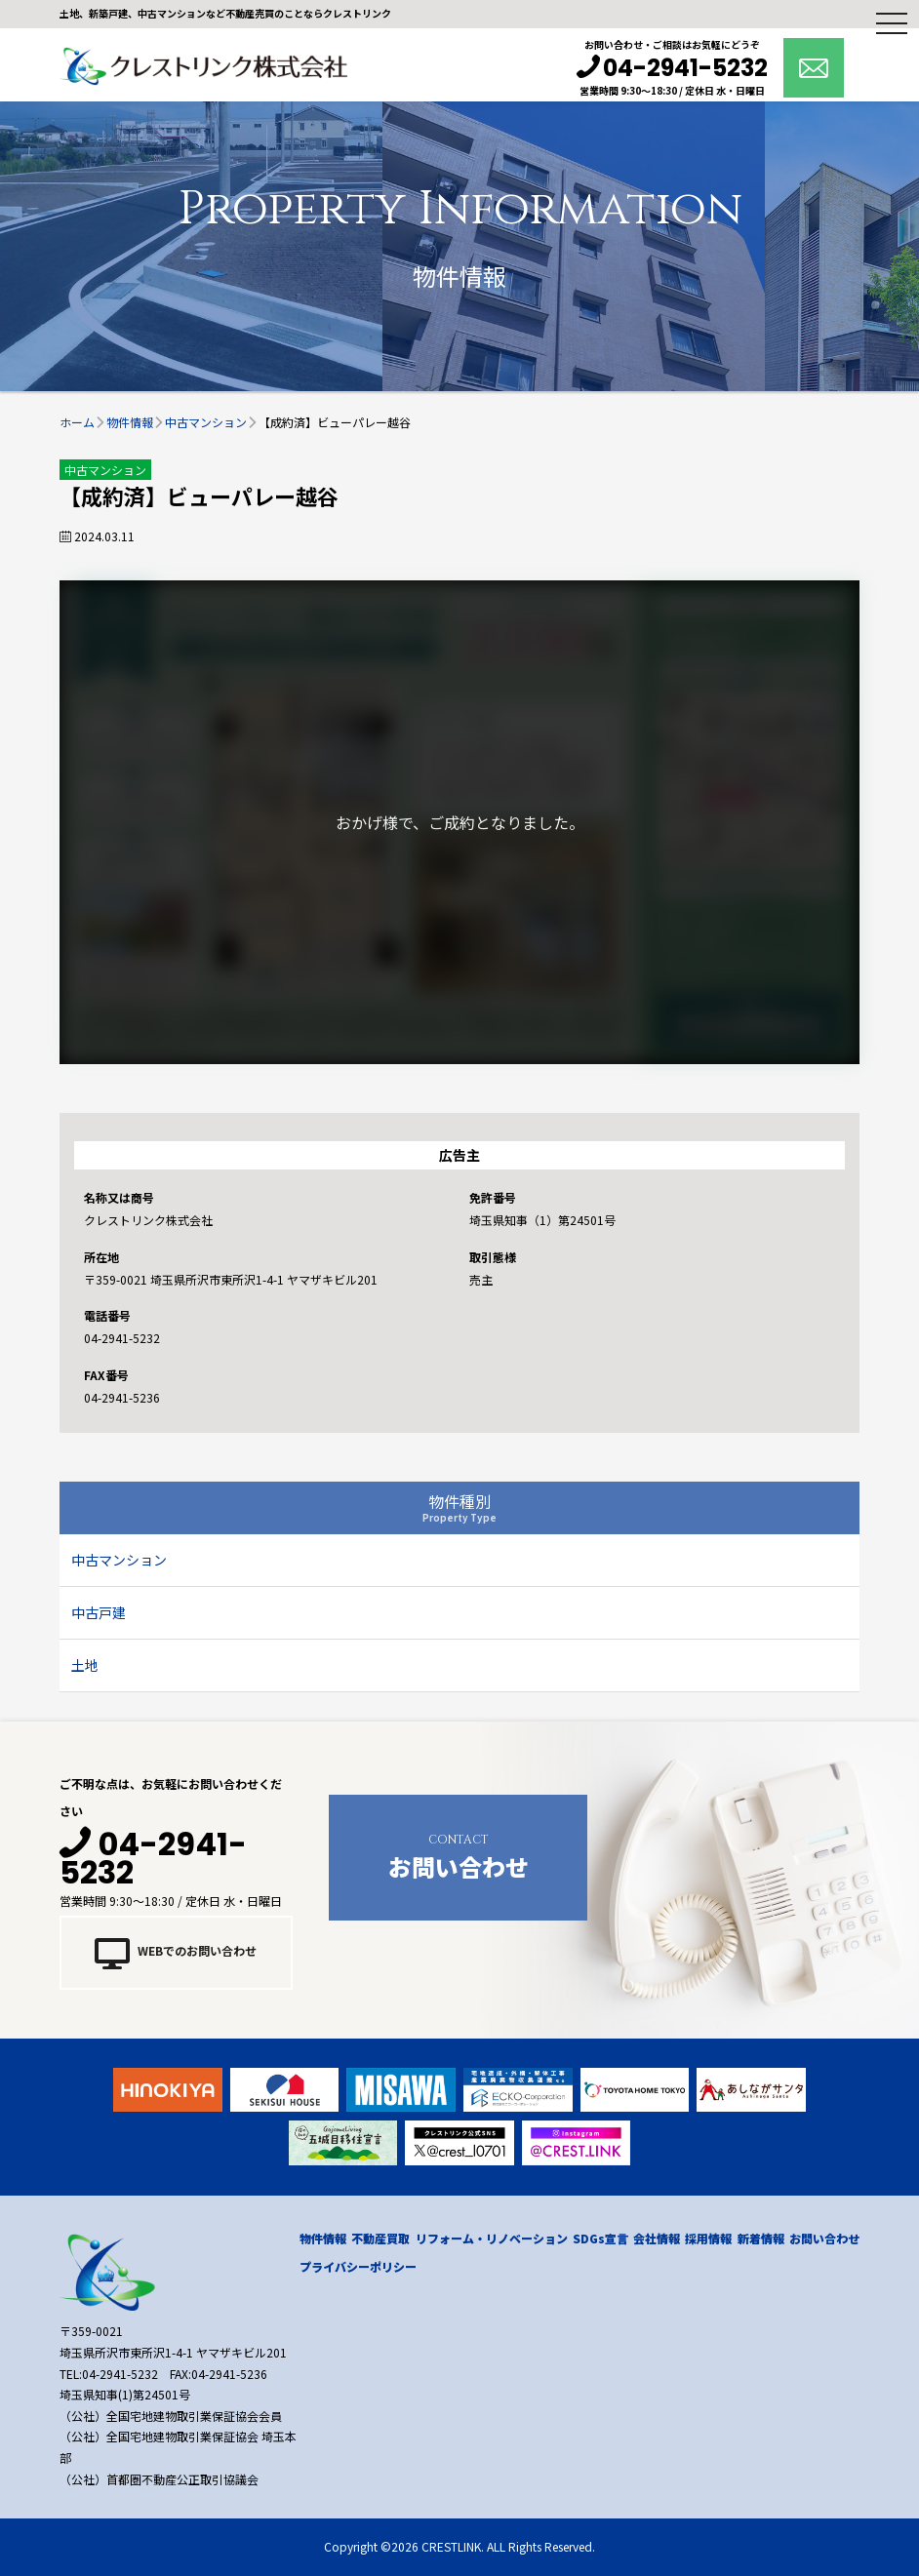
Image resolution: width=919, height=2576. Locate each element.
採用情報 (708, 2238)
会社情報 (656, 2238)
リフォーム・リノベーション (492, 2238)
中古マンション (119, 1559)
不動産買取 (380, 2238)
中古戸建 (98, 1612)
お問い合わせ (458, 1855)
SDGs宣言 (600, 2238)
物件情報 (323, 2238)
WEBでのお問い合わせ (176, 1952)
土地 (85, 1665)
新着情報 (761, 2238)
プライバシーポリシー (358, 2266)
